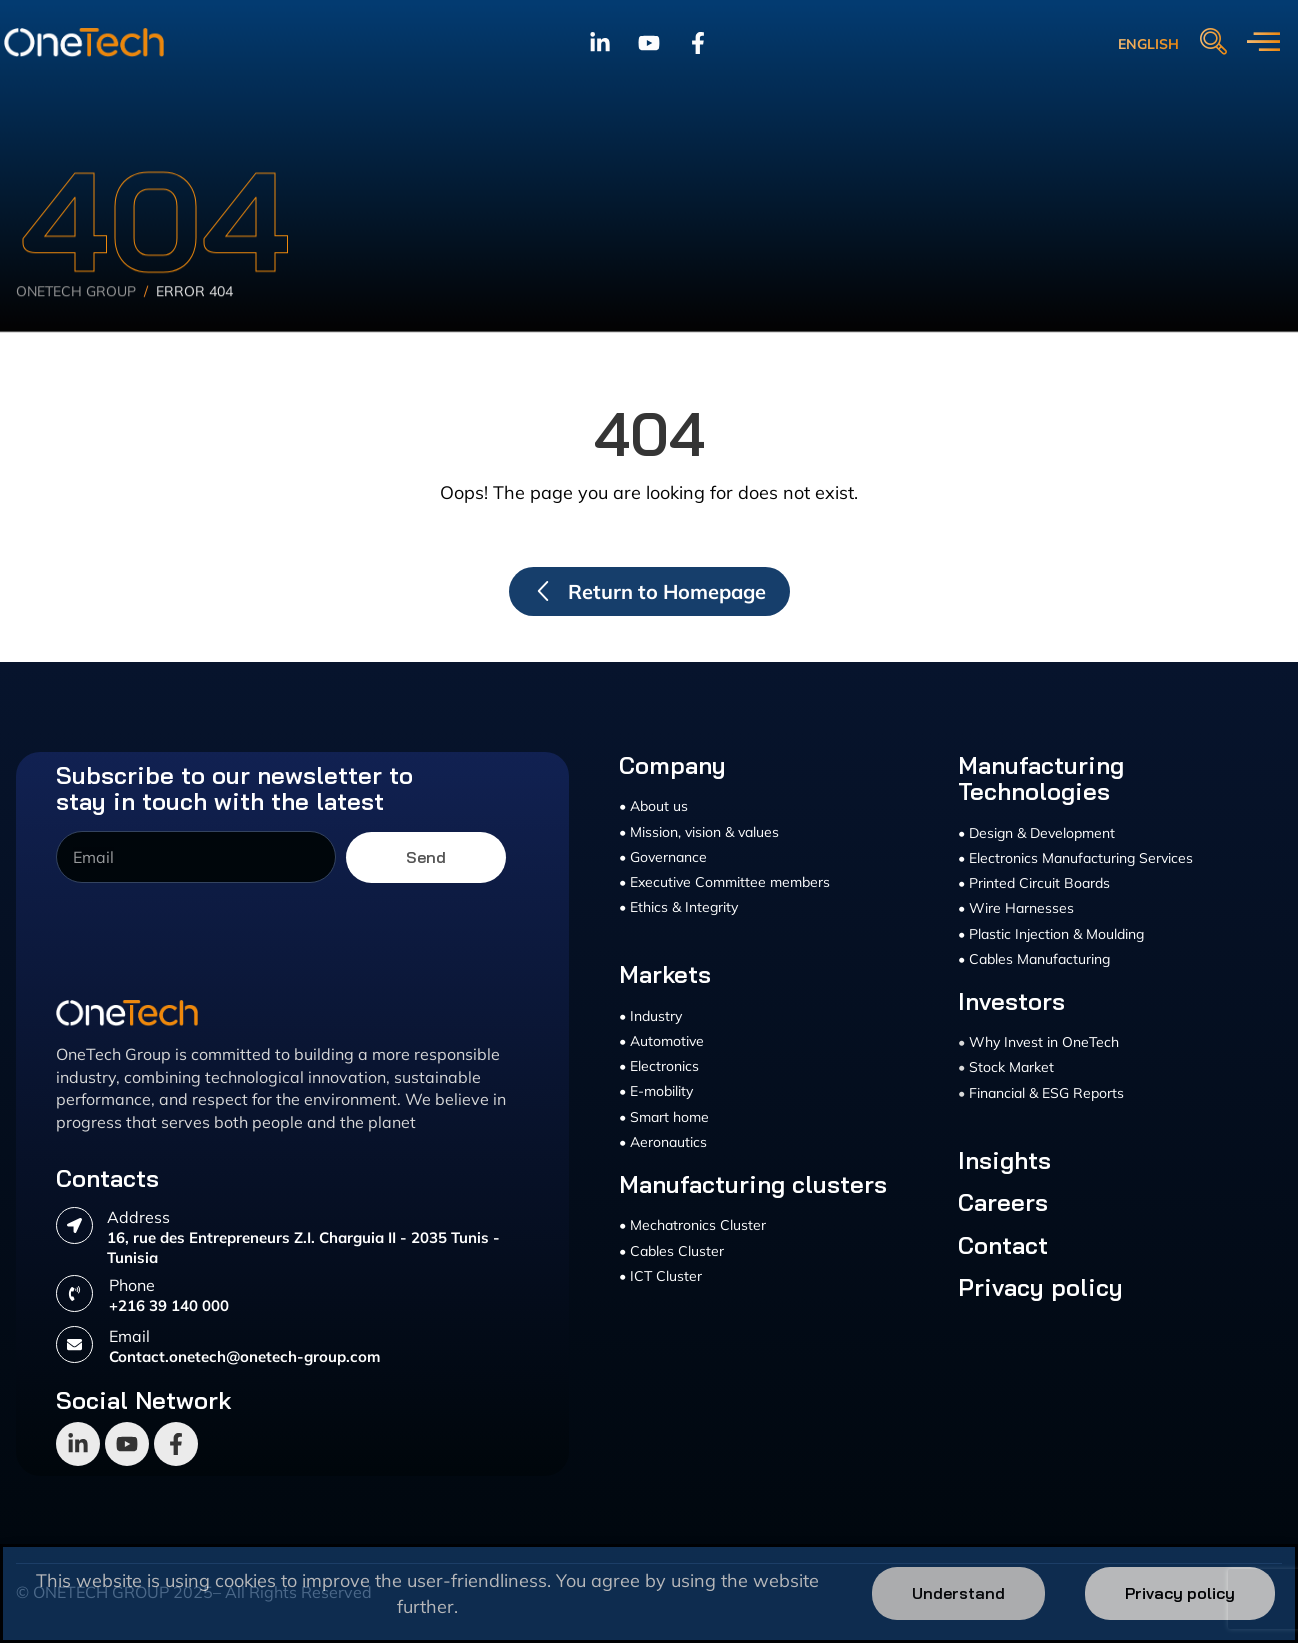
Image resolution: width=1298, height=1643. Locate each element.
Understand (958, 1593)
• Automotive (661, 1041)
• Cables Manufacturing (1034, 959)
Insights (1004, 1160)
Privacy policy (1040, 1287)
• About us (653, 806)
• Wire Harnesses (1016, 908)
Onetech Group (76, 320)
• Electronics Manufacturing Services (1075, 858)
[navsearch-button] (1213, 43)
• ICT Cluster (660, 1276)
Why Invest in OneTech (1044, 1042)
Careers (1003, 1202)
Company (672, 765)
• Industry (650, 1016)
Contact (1003, 1245)
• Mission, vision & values (699, 832)
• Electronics (659, 1066)
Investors (1011, 1001)
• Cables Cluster (671, 1251)
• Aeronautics (663, 1142)
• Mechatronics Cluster (692, 1225)
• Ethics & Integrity (678, 907)
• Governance (663, 857)
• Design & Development (1036, 833)
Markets (665, 974)
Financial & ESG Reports (1046, 1093)
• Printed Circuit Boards (1034, 883)
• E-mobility (656, 1091)
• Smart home (664, 1117)
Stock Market (1011, 1067)
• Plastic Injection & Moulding (1051, 934)
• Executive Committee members (724, 882)
